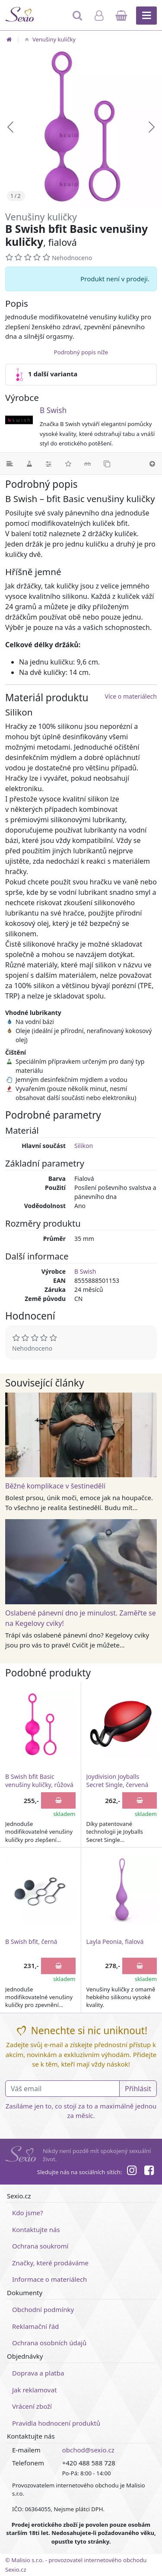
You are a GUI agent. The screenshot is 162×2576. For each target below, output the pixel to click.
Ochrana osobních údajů (49, 2342)
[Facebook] (149, 2171)
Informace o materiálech (49, 2279)
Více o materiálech (131, 696)
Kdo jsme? (27, 2212)
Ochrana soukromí (40, 2246)
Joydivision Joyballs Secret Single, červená (117, 1780)
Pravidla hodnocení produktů (56, 2423)
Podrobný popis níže (81, 352)
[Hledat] (78, 19)
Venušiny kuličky (49, 39)
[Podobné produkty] (107, 463)
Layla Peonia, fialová (115, 1941)
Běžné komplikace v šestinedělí (55, 1486)
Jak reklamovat (34, 2389)
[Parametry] (48, 463)
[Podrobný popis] (9, 463)
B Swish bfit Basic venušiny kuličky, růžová (39, 1780)
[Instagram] (131, 2171)
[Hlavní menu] (146, 15)
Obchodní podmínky (43, 2309)
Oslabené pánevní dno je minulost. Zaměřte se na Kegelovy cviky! (80, 1618)
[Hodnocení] (68, 463)
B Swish (53, 410)
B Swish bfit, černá (31, 1941)
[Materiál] (29, 463)
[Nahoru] (152, 463)
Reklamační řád (35, 2326)
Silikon (83, 1146)
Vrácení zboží (32, 2406)
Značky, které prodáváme (50, 2262)
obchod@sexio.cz (88, 2450)
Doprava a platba (38, 2373)
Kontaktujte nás (36, 2229)
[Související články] (87, 463)
